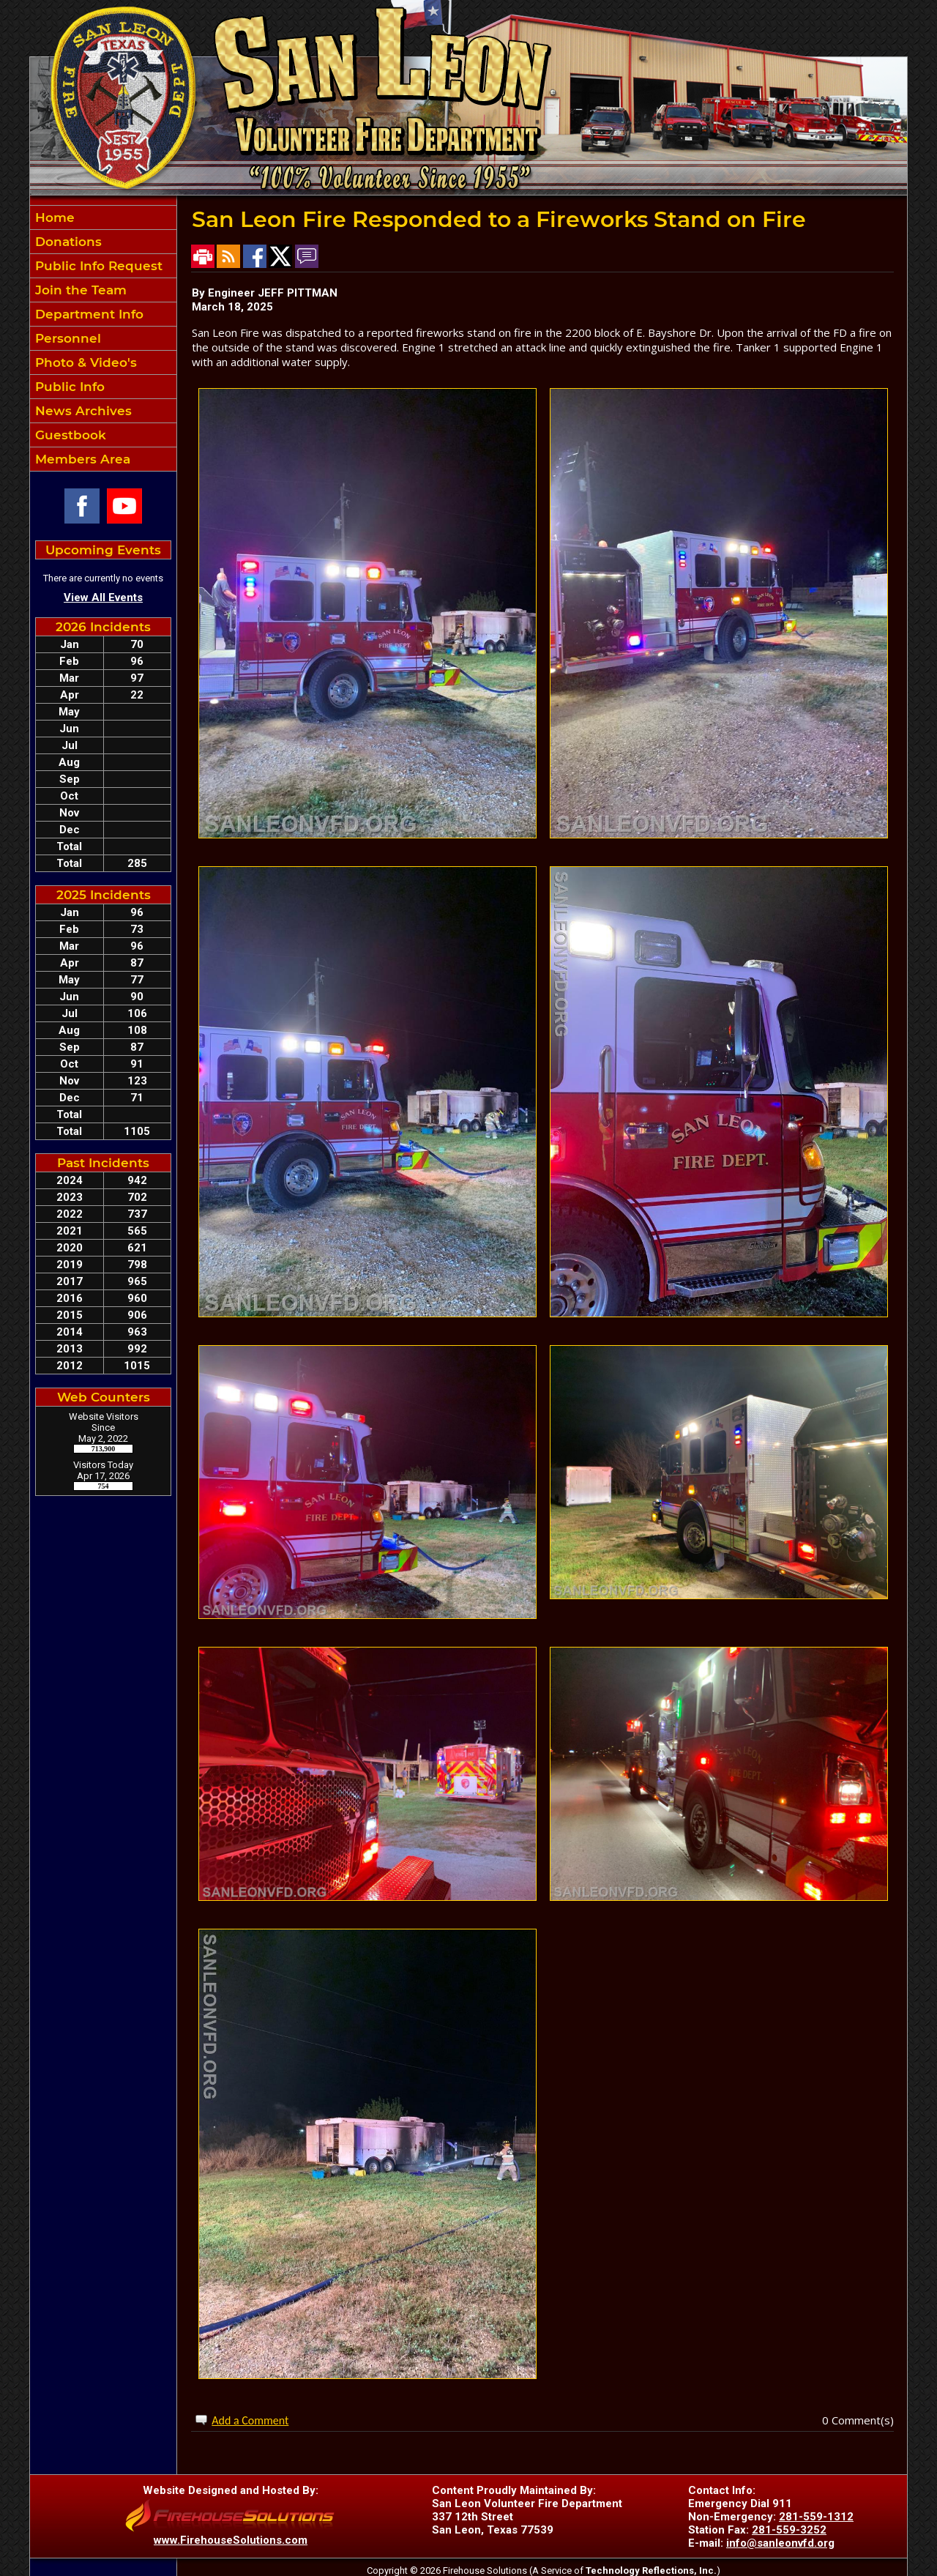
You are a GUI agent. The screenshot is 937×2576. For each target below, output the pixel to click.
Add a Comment (250, 2420)
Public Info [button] (68, 386)
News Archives (81, 410)
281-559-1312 (816, 2516)
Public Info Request (97, 265)
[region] (103, 338)
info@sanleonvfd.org (780, 2543)
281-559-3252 (789, 2529)
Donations (66, 241)
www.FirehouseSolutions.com (230, 2540)
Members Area (80, 459)
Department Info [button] (87, 314)
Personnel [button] (66, 338)
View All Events (103, 597)
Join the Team (79, 290)
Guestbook (68, 435)
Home (53, 217)
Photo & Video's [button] (84, 362)
